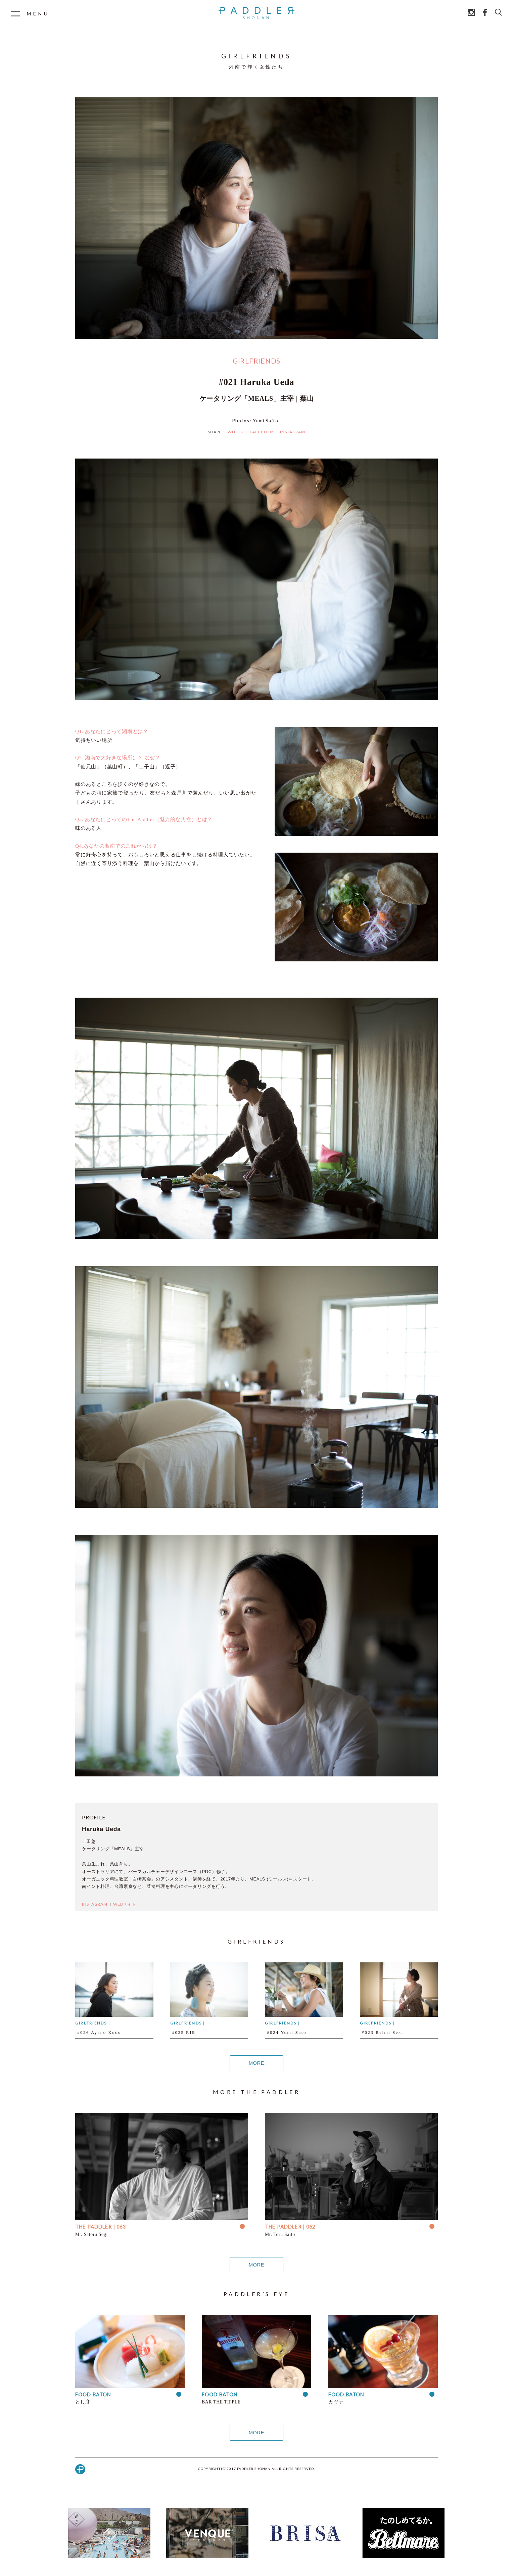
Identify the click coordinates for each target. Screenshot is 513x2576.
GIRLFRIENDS (256, 360)
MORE (256, 2063)
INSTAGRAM (293, 431)
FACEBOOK (262, 431)
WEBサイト (124, 1904)
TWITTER (234, 431)
